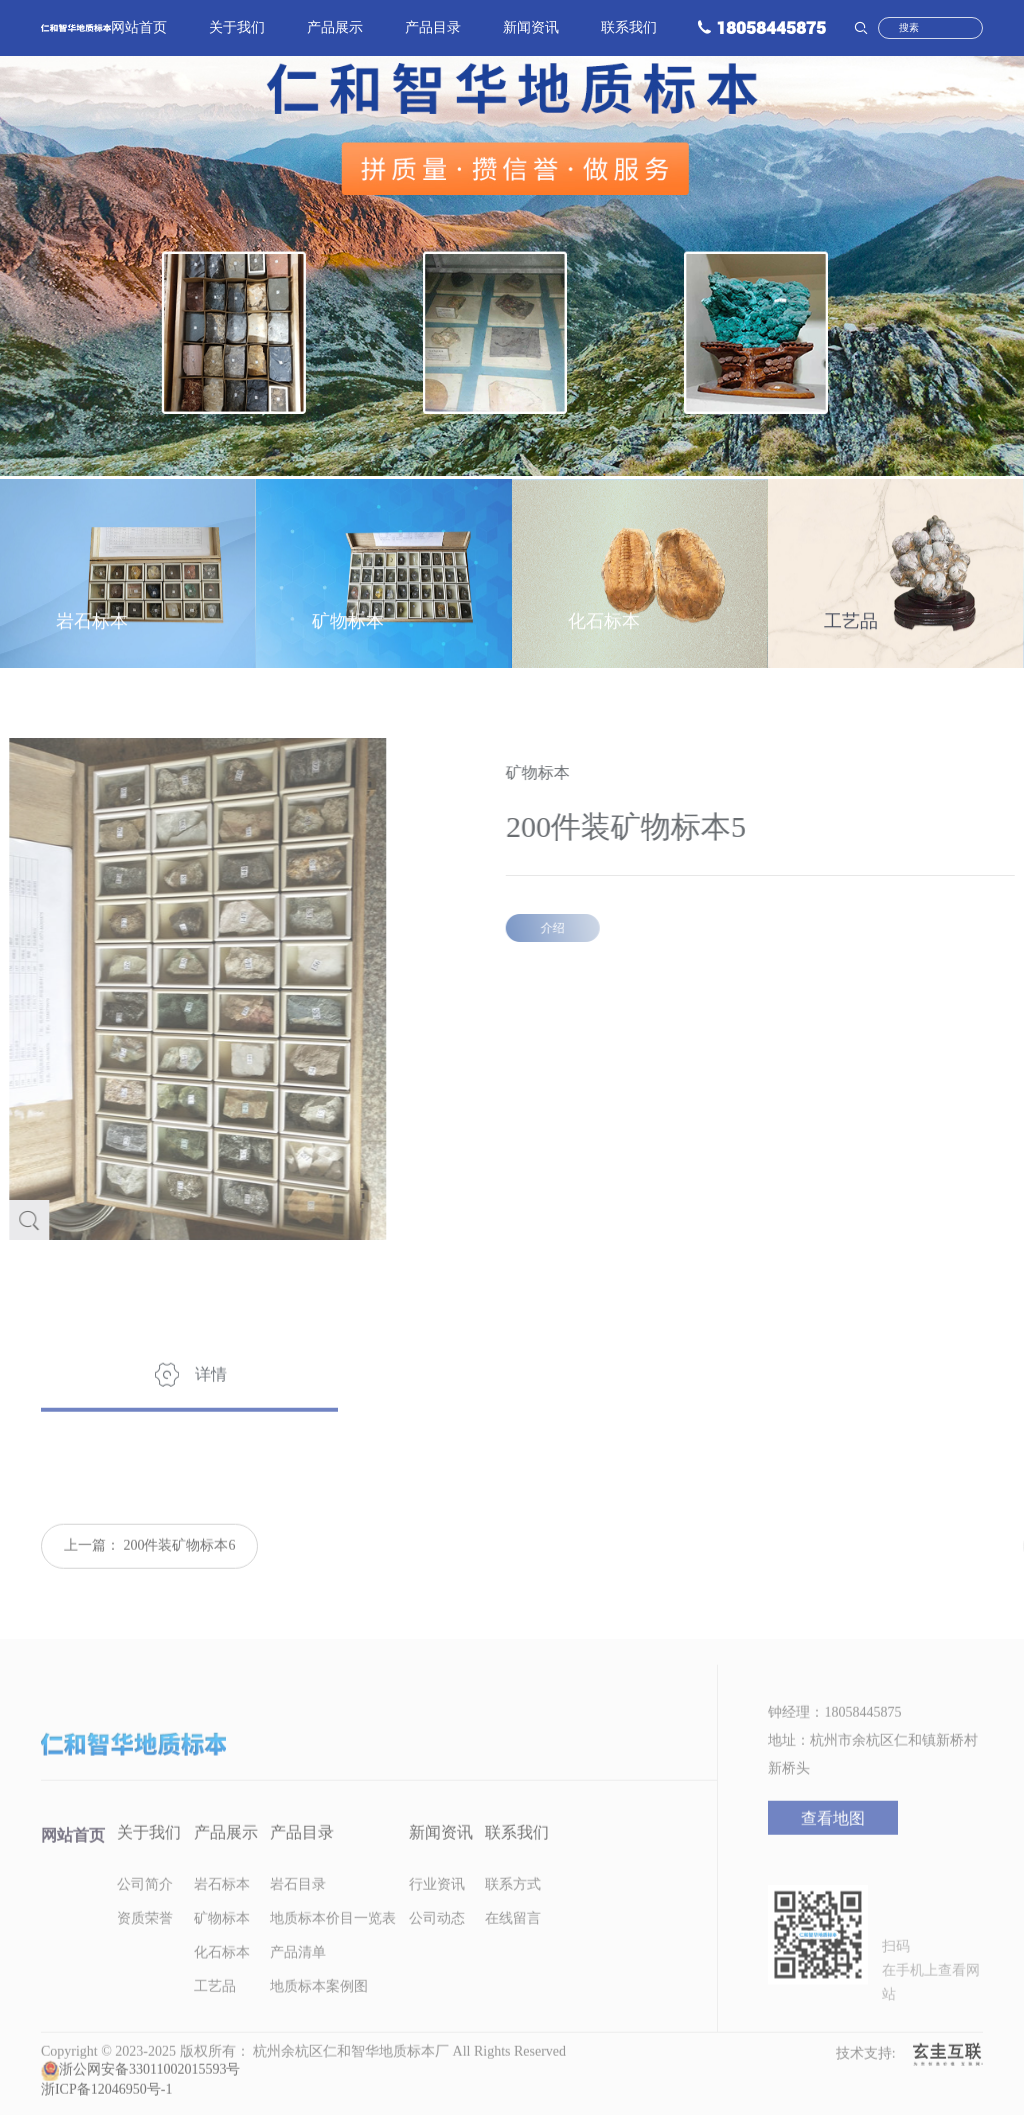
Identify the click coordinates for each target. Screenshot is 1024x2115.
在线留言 (513, 1938)
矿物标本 (222, 1938)
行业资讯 (437, 1904)
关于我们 (237, 29)
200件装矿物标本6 (179, 1565)
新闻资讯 (531, 29)
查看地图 (833, 1838)
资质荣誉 (145, 1938)
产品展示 (335, 29)
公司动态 (437, 1938)
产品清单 (298, 1972)
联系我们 (629, 29)
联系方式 (513, 1904)
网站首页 (139, 29)
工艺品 (215, 2006)
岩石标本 (222, 1904)
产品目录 (433, 29)
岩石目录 (298, 1904)
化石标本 (222, 1972)
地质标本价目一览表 (333, 1938)
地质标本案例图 (319, 2006)
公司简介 (145, 1904)
